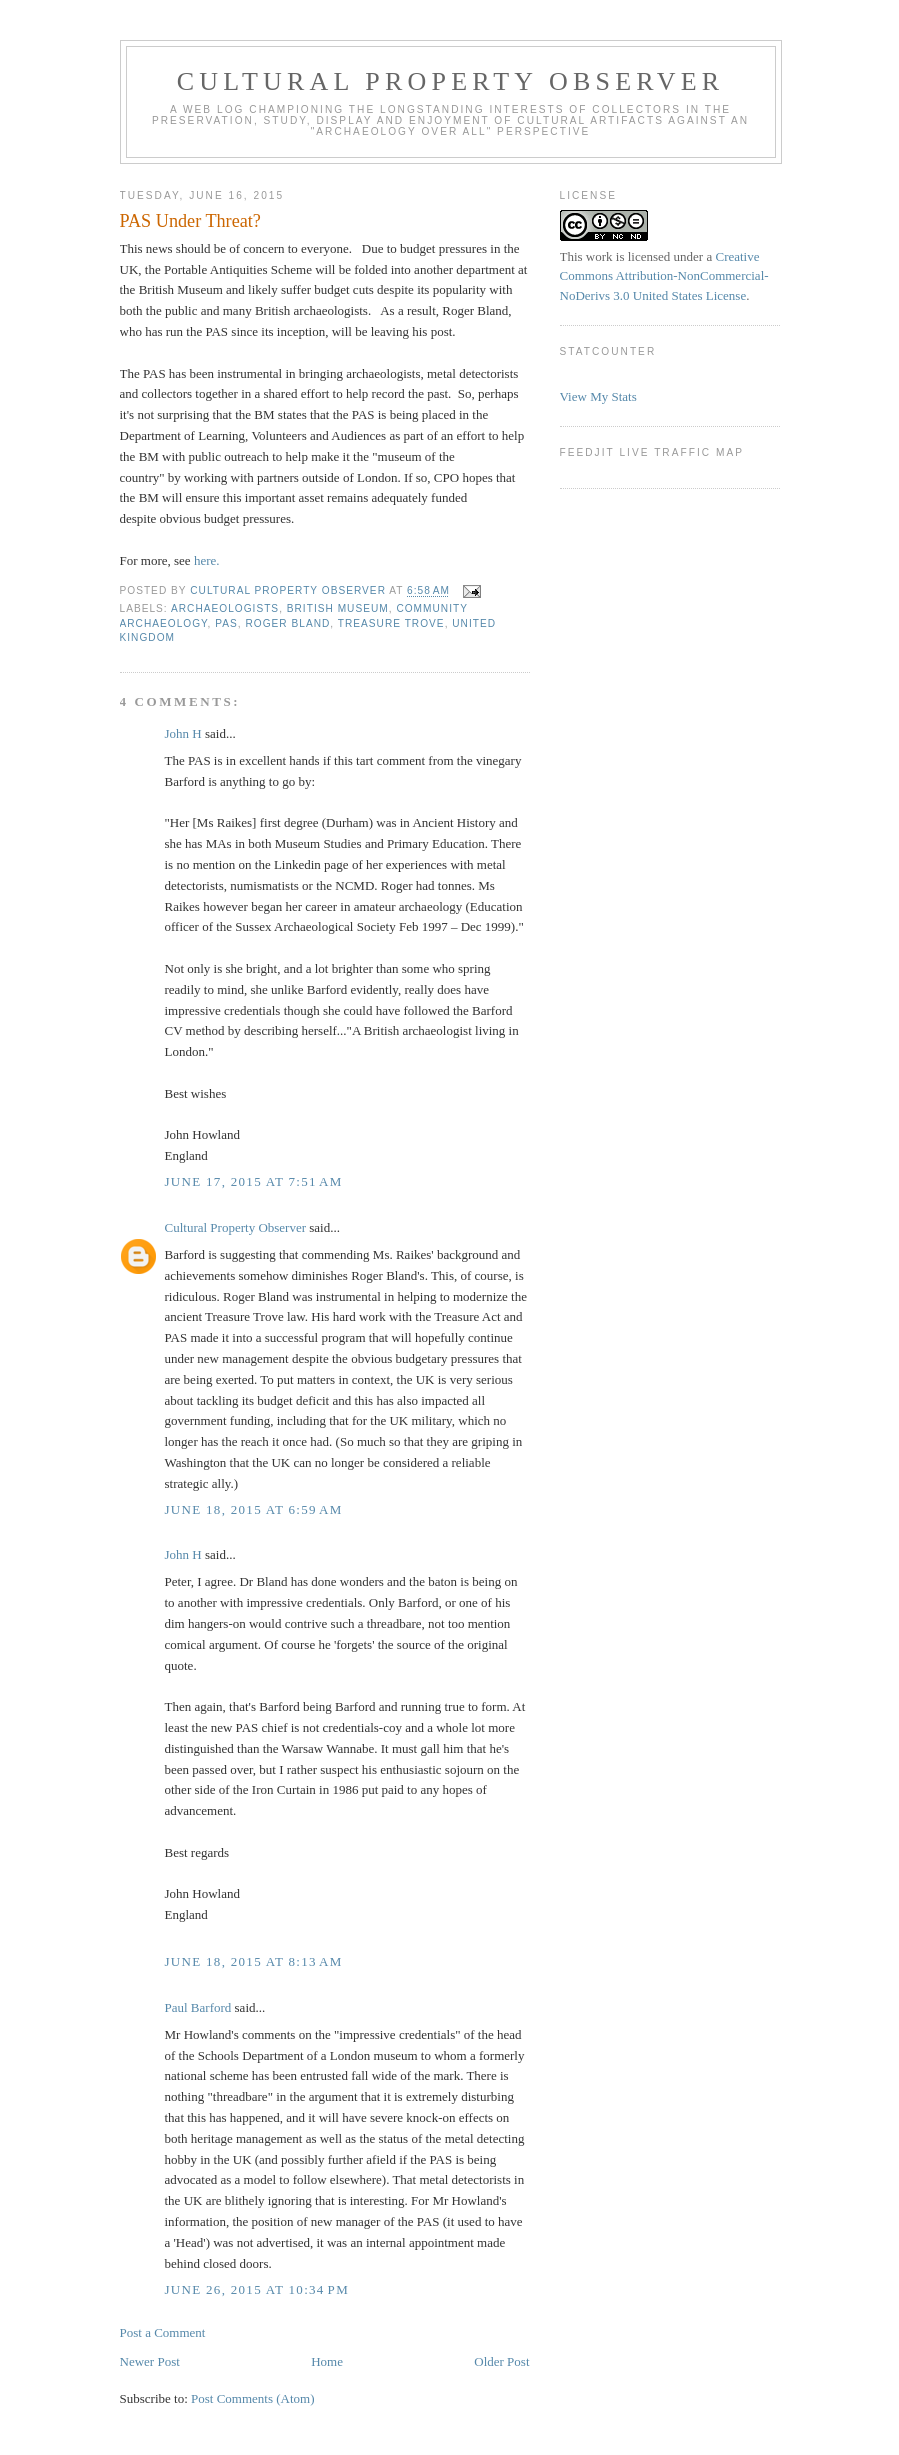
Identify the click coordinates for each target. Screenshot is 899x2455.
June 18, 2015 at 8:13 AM (254, 1961)
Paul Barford (198, 2007)
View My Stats (598, 396)
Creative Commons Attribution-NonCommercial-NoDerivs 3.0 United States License (664, 276)
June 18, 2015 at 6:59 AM (254, 1509)
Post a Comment (163, 2332)
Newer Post (150, 2361)
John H (183, 733)
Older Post (501, 2361)
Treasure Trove (391, 623)
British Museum (338, 608)
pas (226, 623)
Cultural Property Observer (451, 81)
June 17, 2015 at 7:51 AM (254, 1181)
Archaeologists (225, 608)
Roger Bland (287, 623)
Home (327, 2361)
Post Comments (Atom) (253, 2398)
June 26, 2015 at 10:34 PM (257, 2289)
